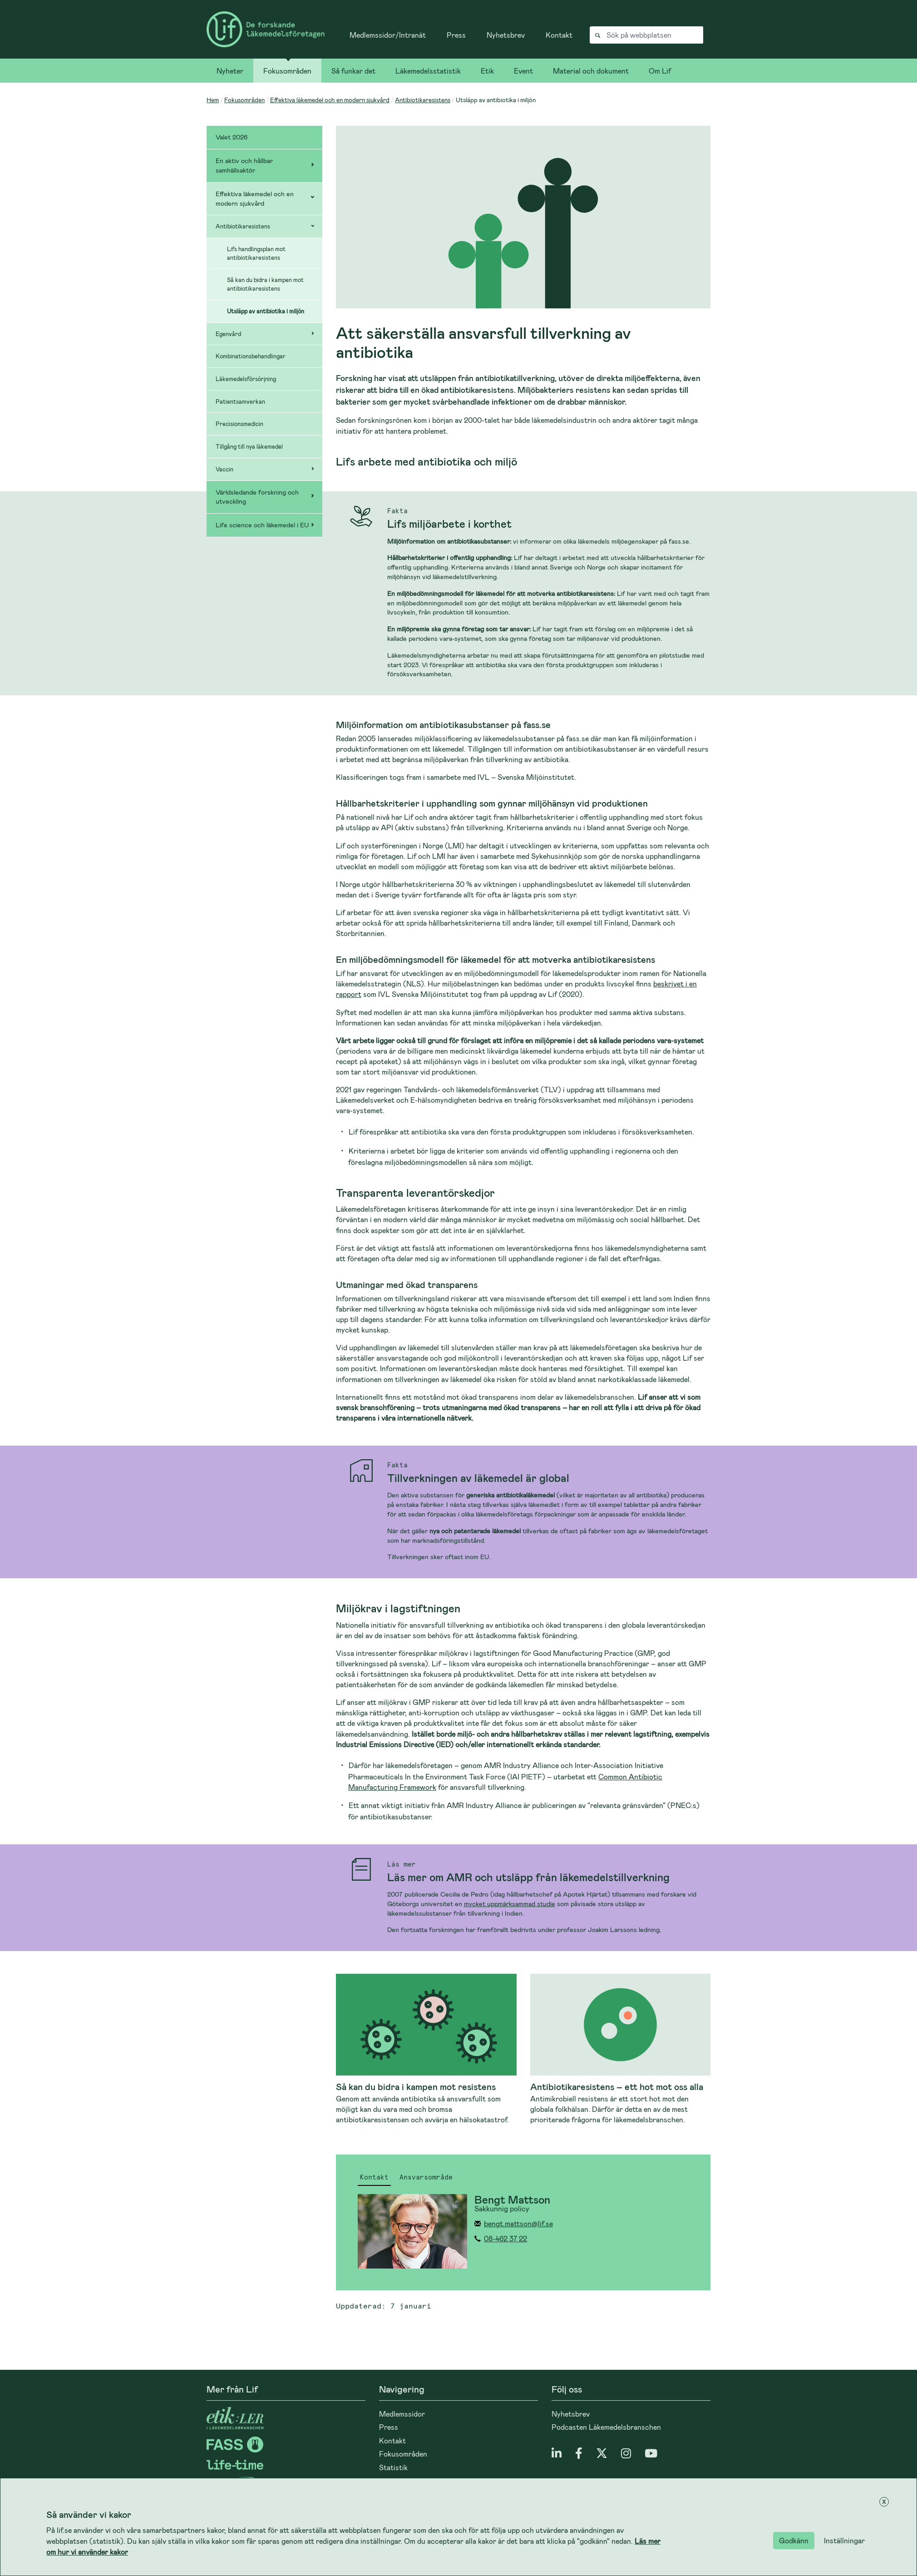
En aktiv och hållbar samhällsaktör (244, 165)
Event (523, 70)
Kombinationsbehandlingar (251, 356)
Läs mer (401, 1865)
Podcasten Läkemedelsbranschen (606, 2426)
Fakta (397, 511)
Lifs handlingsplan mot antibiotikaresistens (256, 253)
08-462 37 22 (505, 2238)
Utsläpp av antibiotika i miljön (265, 311)
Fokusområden (287, 70)
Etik (487, 70)
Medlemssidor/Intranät (388, 34)
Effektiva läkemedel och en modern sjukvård (329, 100)
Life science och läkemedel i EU (262, 525)
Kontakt (559, 34)
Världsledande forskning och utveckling (257, 496)
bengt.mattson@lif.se (518, 2223)
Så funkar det (353, 70)
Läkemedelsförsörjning (246, 378)
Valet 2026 (232, 137)
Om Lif (660, 70)
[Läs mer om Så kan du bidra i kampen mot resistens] (426, 2049)
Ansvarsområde (426, 2178)
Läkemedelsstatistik (428, 70)
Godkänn (794, 2540)
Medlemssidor (402, 2413)
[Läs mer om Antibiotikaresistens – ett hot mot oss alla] (620, 2049)
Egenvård (228, 333)
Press (456, 34)
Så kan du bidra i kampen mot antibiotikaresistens (265, 284)
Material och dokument (591, 70)
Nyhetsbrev (506, 34)
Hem (213, 100)
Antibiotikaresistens (422, 100)
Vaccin (224, 469)
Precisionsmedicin (239, 423)
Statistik (393, 2467)
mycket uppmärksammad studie (509, 1903)
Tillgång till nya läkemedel (249, 446)
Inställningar (844, 2540)
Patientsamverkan (240, 401)
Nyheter (230, 70)
